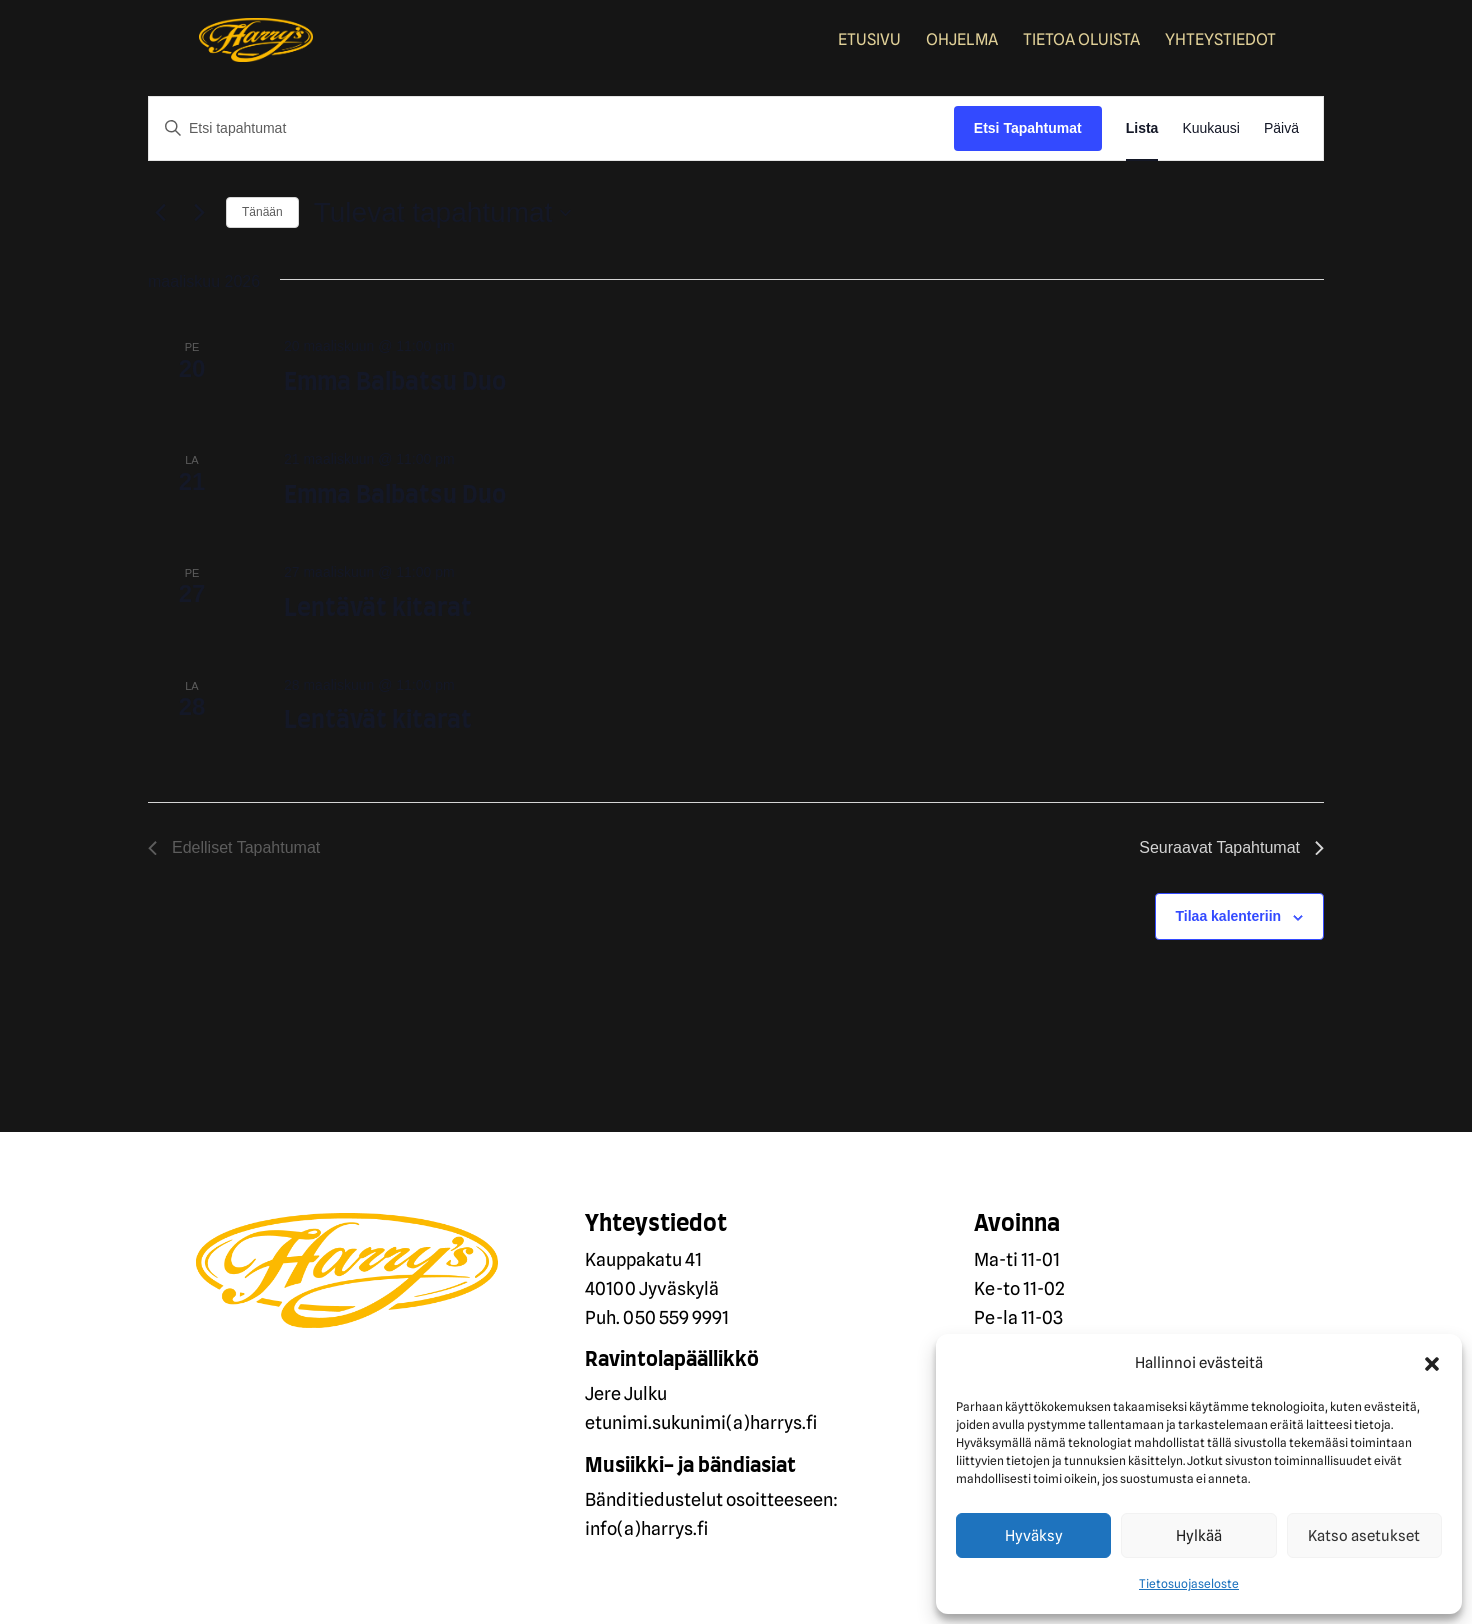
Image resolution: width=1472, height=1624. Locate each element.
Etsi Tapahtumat (1028, 128)
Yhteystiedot (1220, 41)
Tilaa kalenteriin (1229, 916)
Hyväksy (1034, 1536)
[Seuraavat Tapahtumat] (199, 213)
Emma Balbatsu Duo (395, 383)
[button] (1432, 1364)
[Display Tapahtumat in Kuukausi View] (1211, 128)
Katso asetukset (1364, 1536)
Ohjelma (962, 41)
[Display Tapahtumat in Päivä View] (1281, 128)
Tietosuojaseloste (1189, 1583)
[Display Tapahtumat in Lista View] (1142, 128)
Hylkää (1199, 1536)
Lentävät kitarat (378, 609)
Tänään (262, 212)
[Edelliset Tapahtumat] (160, 213)
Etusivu (869, 41)
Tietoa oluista (1081, 41)
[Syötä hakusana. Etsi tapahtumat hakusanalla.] (551, 128)
